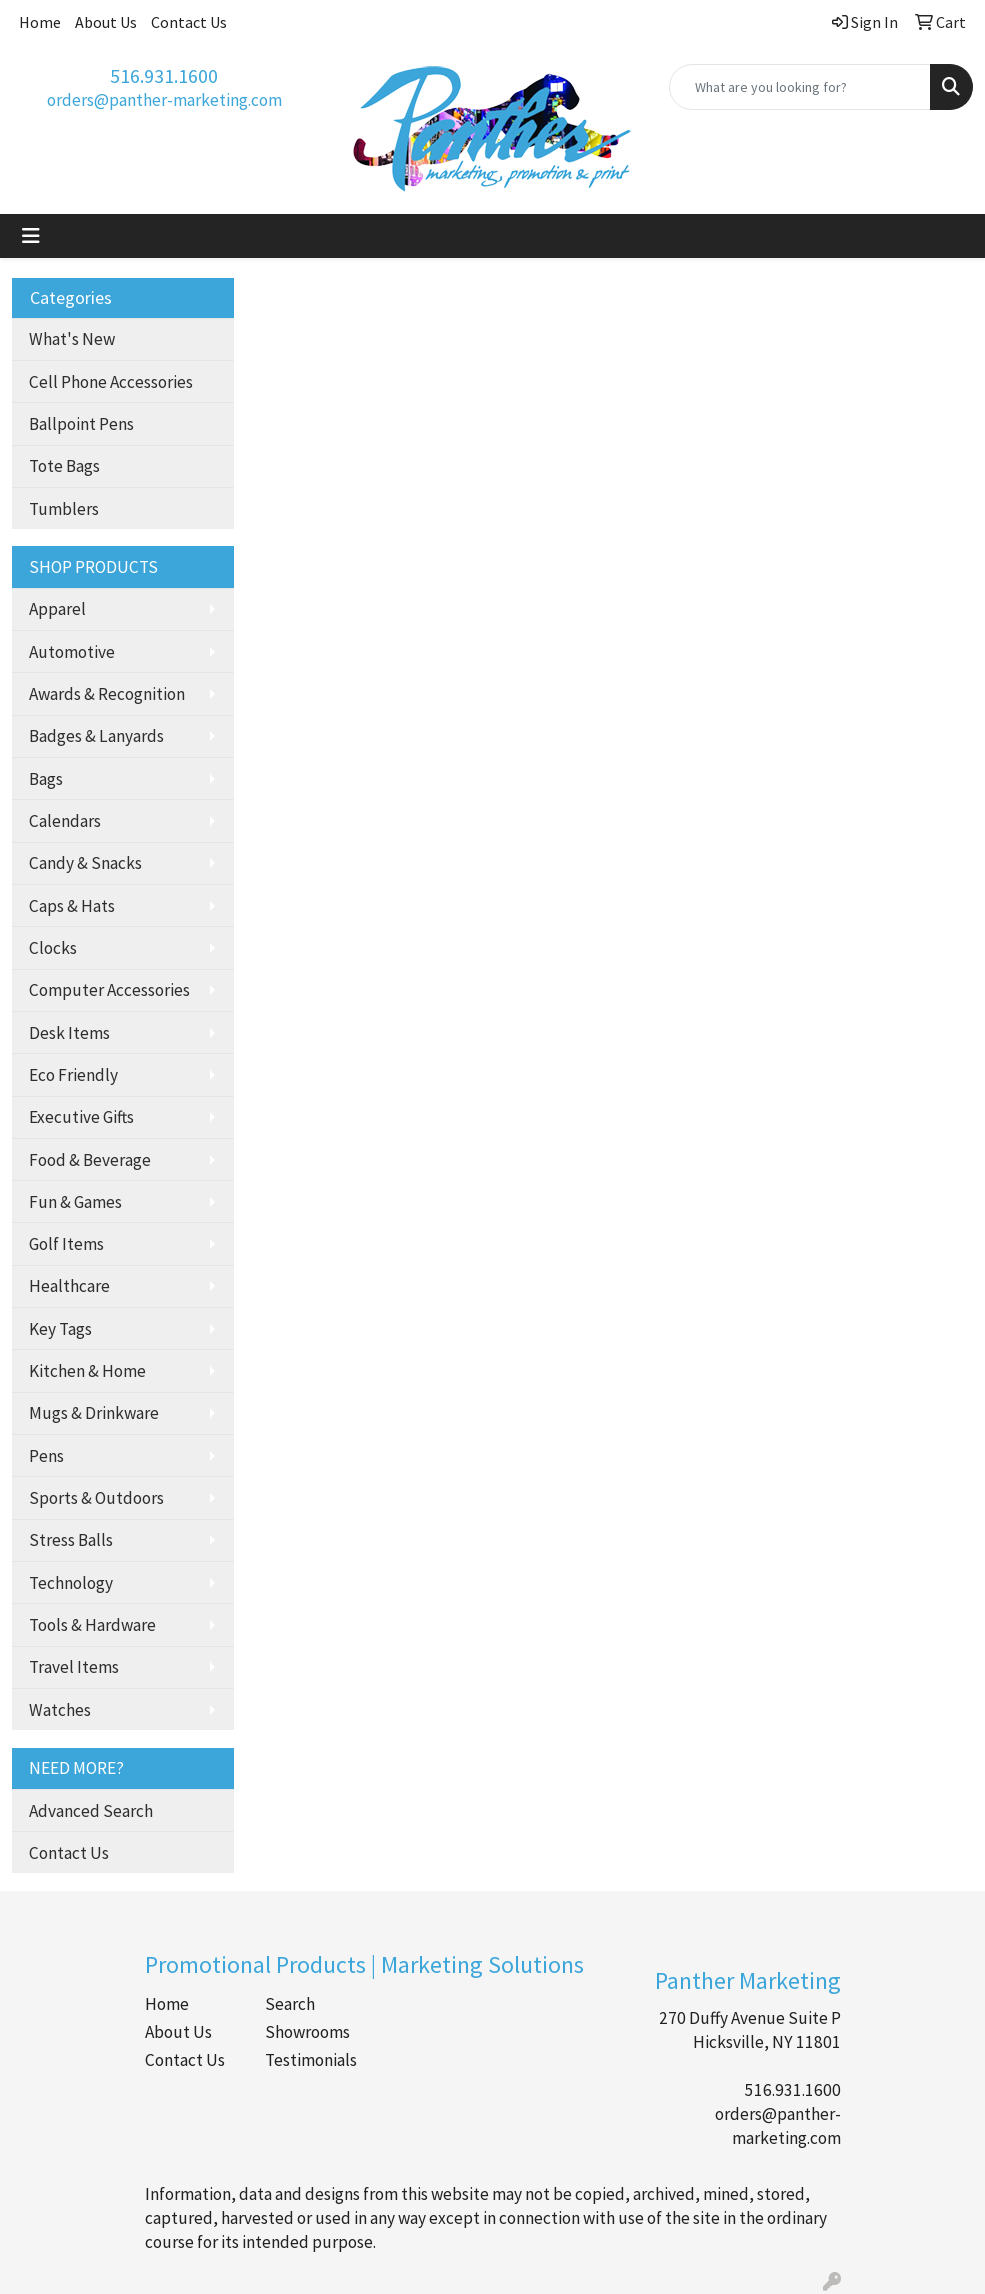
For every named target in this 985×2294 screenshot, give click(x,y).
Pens (46, 1456)
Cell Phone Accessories (111, 382)
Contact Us (189, 22)
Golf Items (66, 1244)
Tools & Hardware (92, 1625)
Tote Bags (64, 466)
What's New (72, 339)
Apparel (57, 609)
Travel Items (74, 1667)
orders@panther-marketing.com (164, 100)
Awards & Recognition (107, 694)
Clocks (53, 948)
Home (40, 22)
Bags (46, 779)
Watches (60, 1710)
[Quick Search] (800, 87)
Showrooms (307, 2032)
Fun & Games (75, 1202)
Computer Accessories (109, 990)
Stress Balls (71, 1540)
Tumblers (64, 509)
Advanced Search (91, 1811)
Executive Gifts (81, 1117)
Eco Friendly (73, 1075)
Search (290, 2004)
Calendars (65, 821)
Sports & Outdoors (96, 1498)
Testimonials (311, 2060)
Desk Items (69, 1033)
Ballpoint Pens (81, 424)
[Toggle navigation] (31, 236)
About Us (106, 22)
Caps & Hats (72, 906)
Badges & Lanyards (96, 736)
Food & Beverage (90, 1160)
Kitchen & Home (87, 1371)
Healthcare (69, 1286)
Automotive (72, 652)
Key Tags (60, 1329)
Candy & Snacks (85, 863)
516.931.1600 (164, 75)
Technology (71, 1583)
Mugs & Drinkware (94, 1413)
